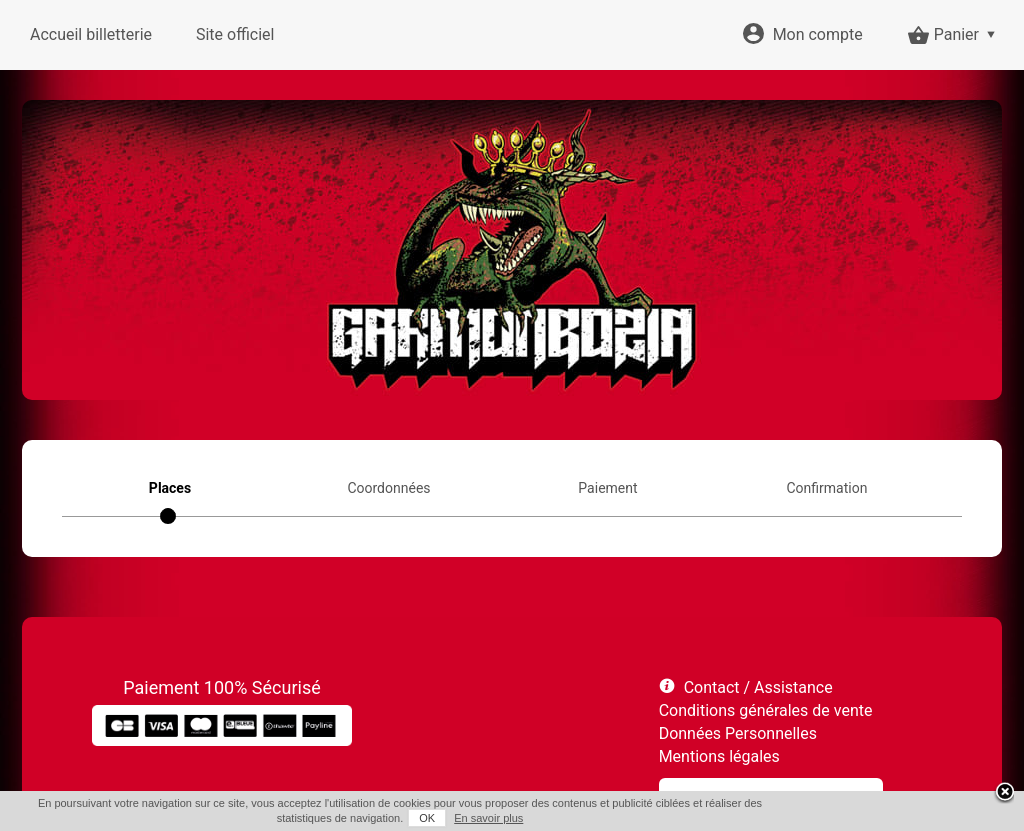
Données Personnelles (738, 733)
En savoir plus (488, 818)
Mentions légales (719, 756)
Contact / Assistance (758, 687)
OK (427, 818)
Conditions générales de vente (766, 710)
